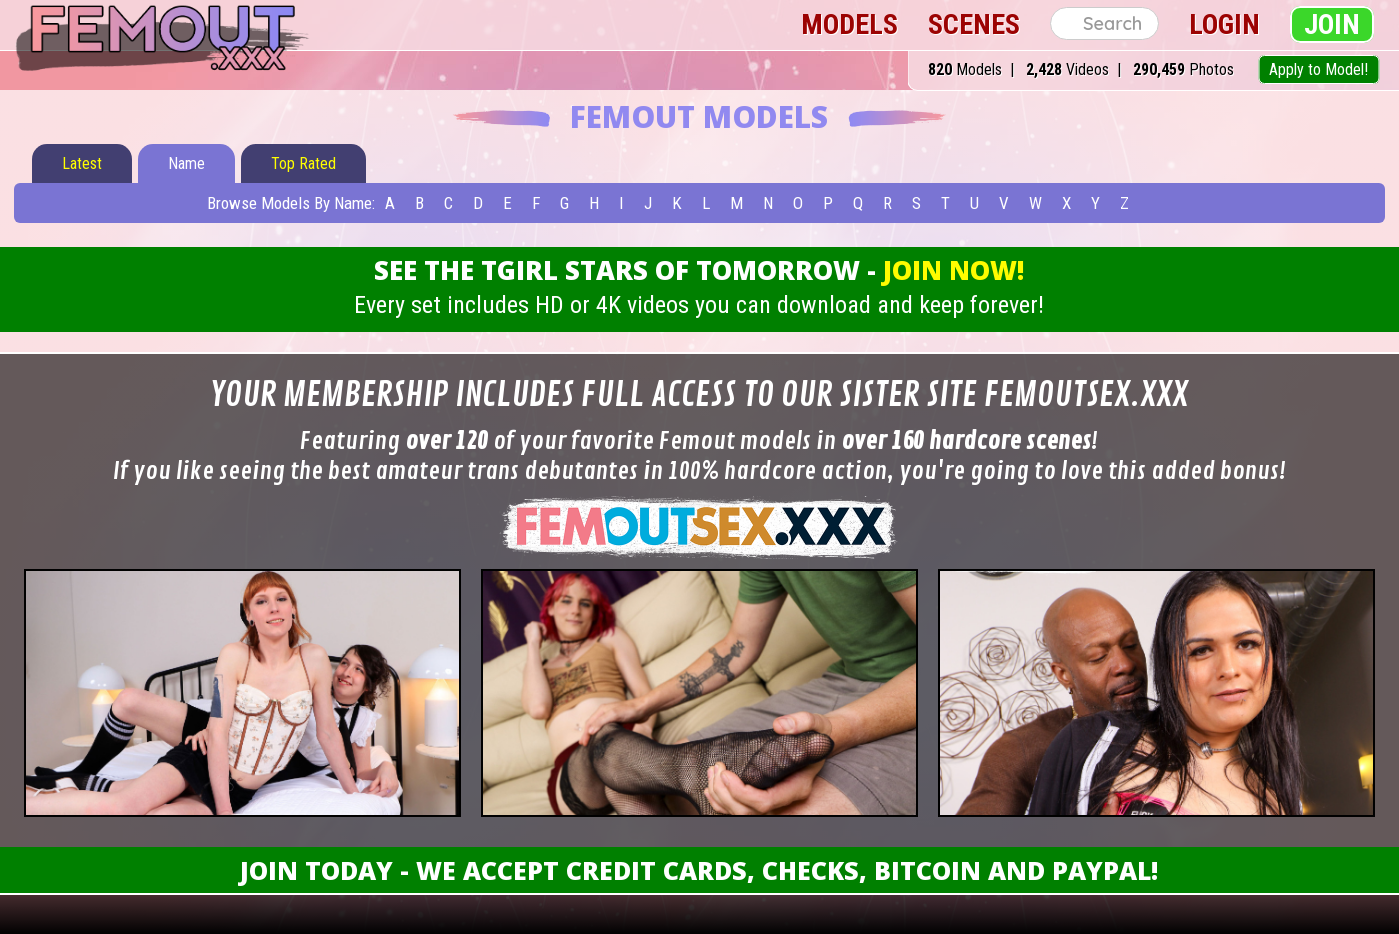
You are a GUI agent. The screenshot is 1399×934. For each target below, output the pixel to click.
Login (1224, 24)
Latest (82, 163)
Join (1332, 24)
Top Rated (303, 163)
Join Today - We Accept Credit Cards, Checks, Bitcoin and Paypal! (699, 870)
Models (849, 24)
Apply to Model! (1318, 69)
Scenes (974, 24)
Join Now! (953, 270)
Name (186, 163)
